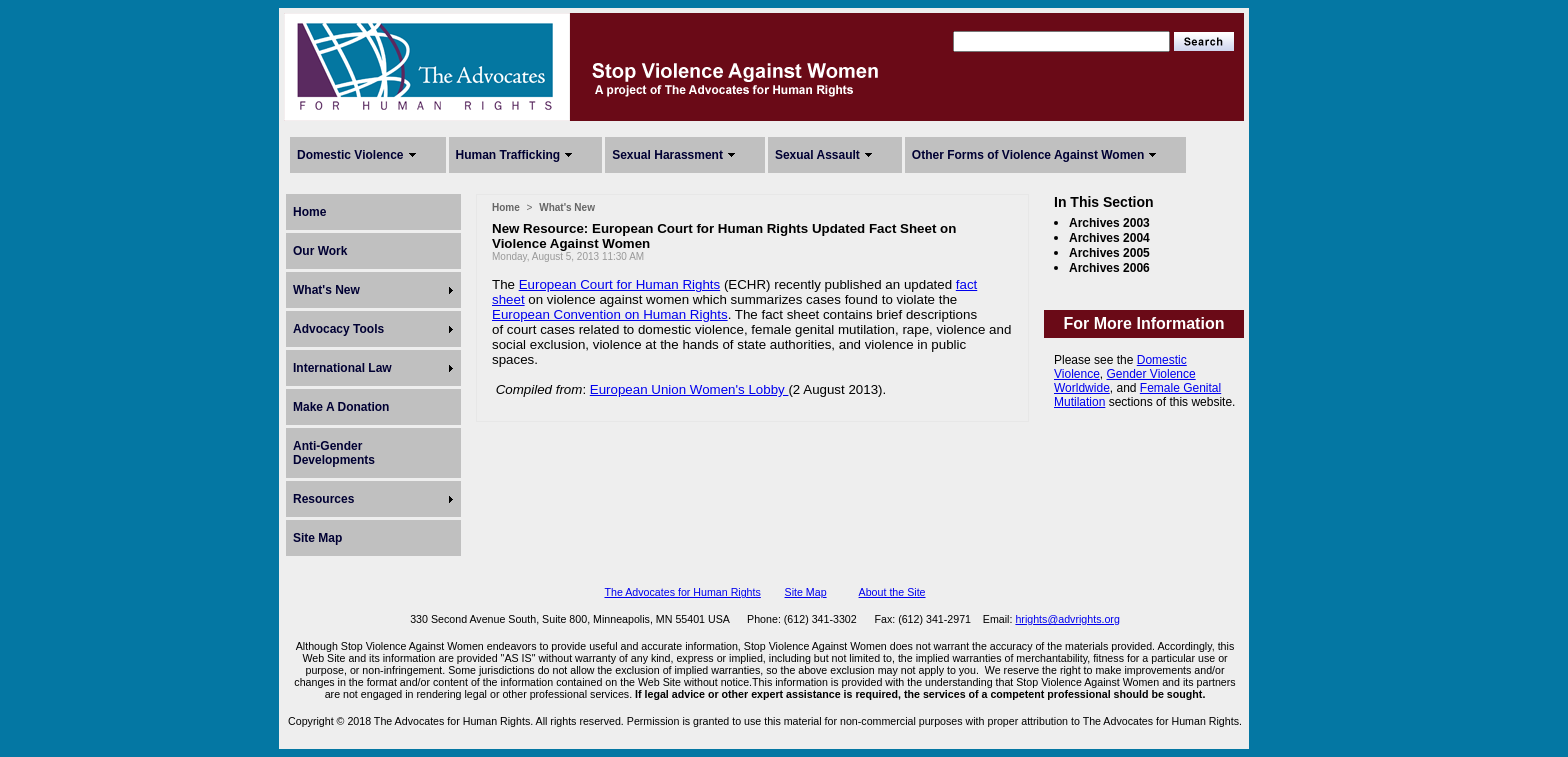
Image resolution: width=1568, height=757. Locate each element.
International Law (342, 368)
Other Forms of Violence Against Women (1028, 155)
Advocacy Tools (338, 329)
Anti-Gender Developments (334, 453)
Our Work (320, 251)
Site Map (317, 538)
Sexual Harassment (667, 155)
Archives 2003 (1109, 223)
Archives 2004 (1109, 238)
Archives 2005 (1109, 253)
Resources (323, 499)
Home (309, 212)
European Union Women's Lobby (689, 389)
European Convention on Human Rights (610, 314)
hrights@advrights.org (1067, 619)
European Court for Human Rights (620, 284)
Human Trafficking (508, 155)
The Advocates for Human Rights (682, 592)
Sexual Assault (817, 155)
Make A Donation (341, 407)
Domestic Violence (350, 155)
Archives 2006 (1109, 268)
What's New (326, 290)
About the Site (892, 592)
